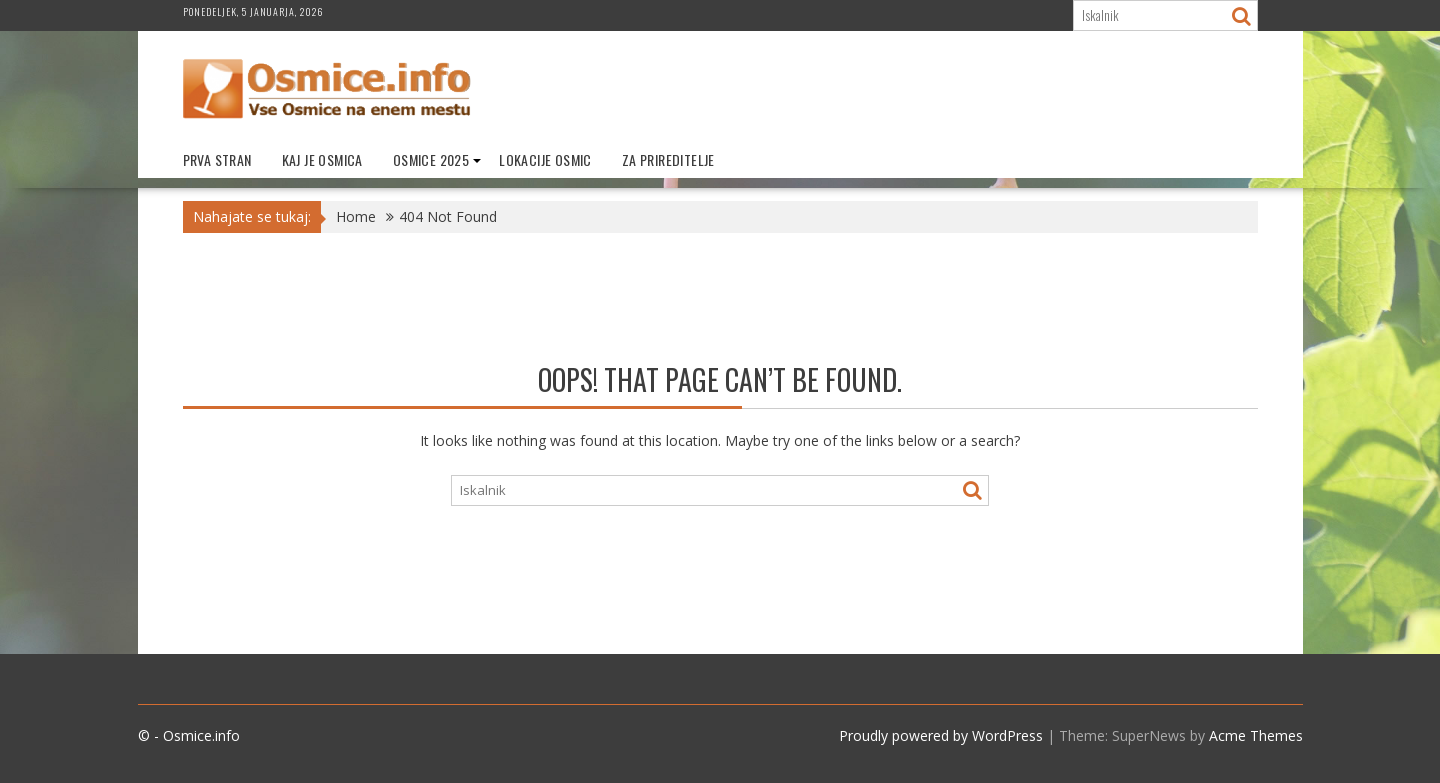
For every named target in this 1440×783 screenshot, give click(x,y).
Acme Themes (1256, 735)
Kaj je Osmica (322, 159)
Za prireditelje (668, 159)
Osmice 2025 (431, 159)
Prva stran (217, 159)
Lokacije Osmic (545, 159)
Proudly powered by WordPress (941, 735)
